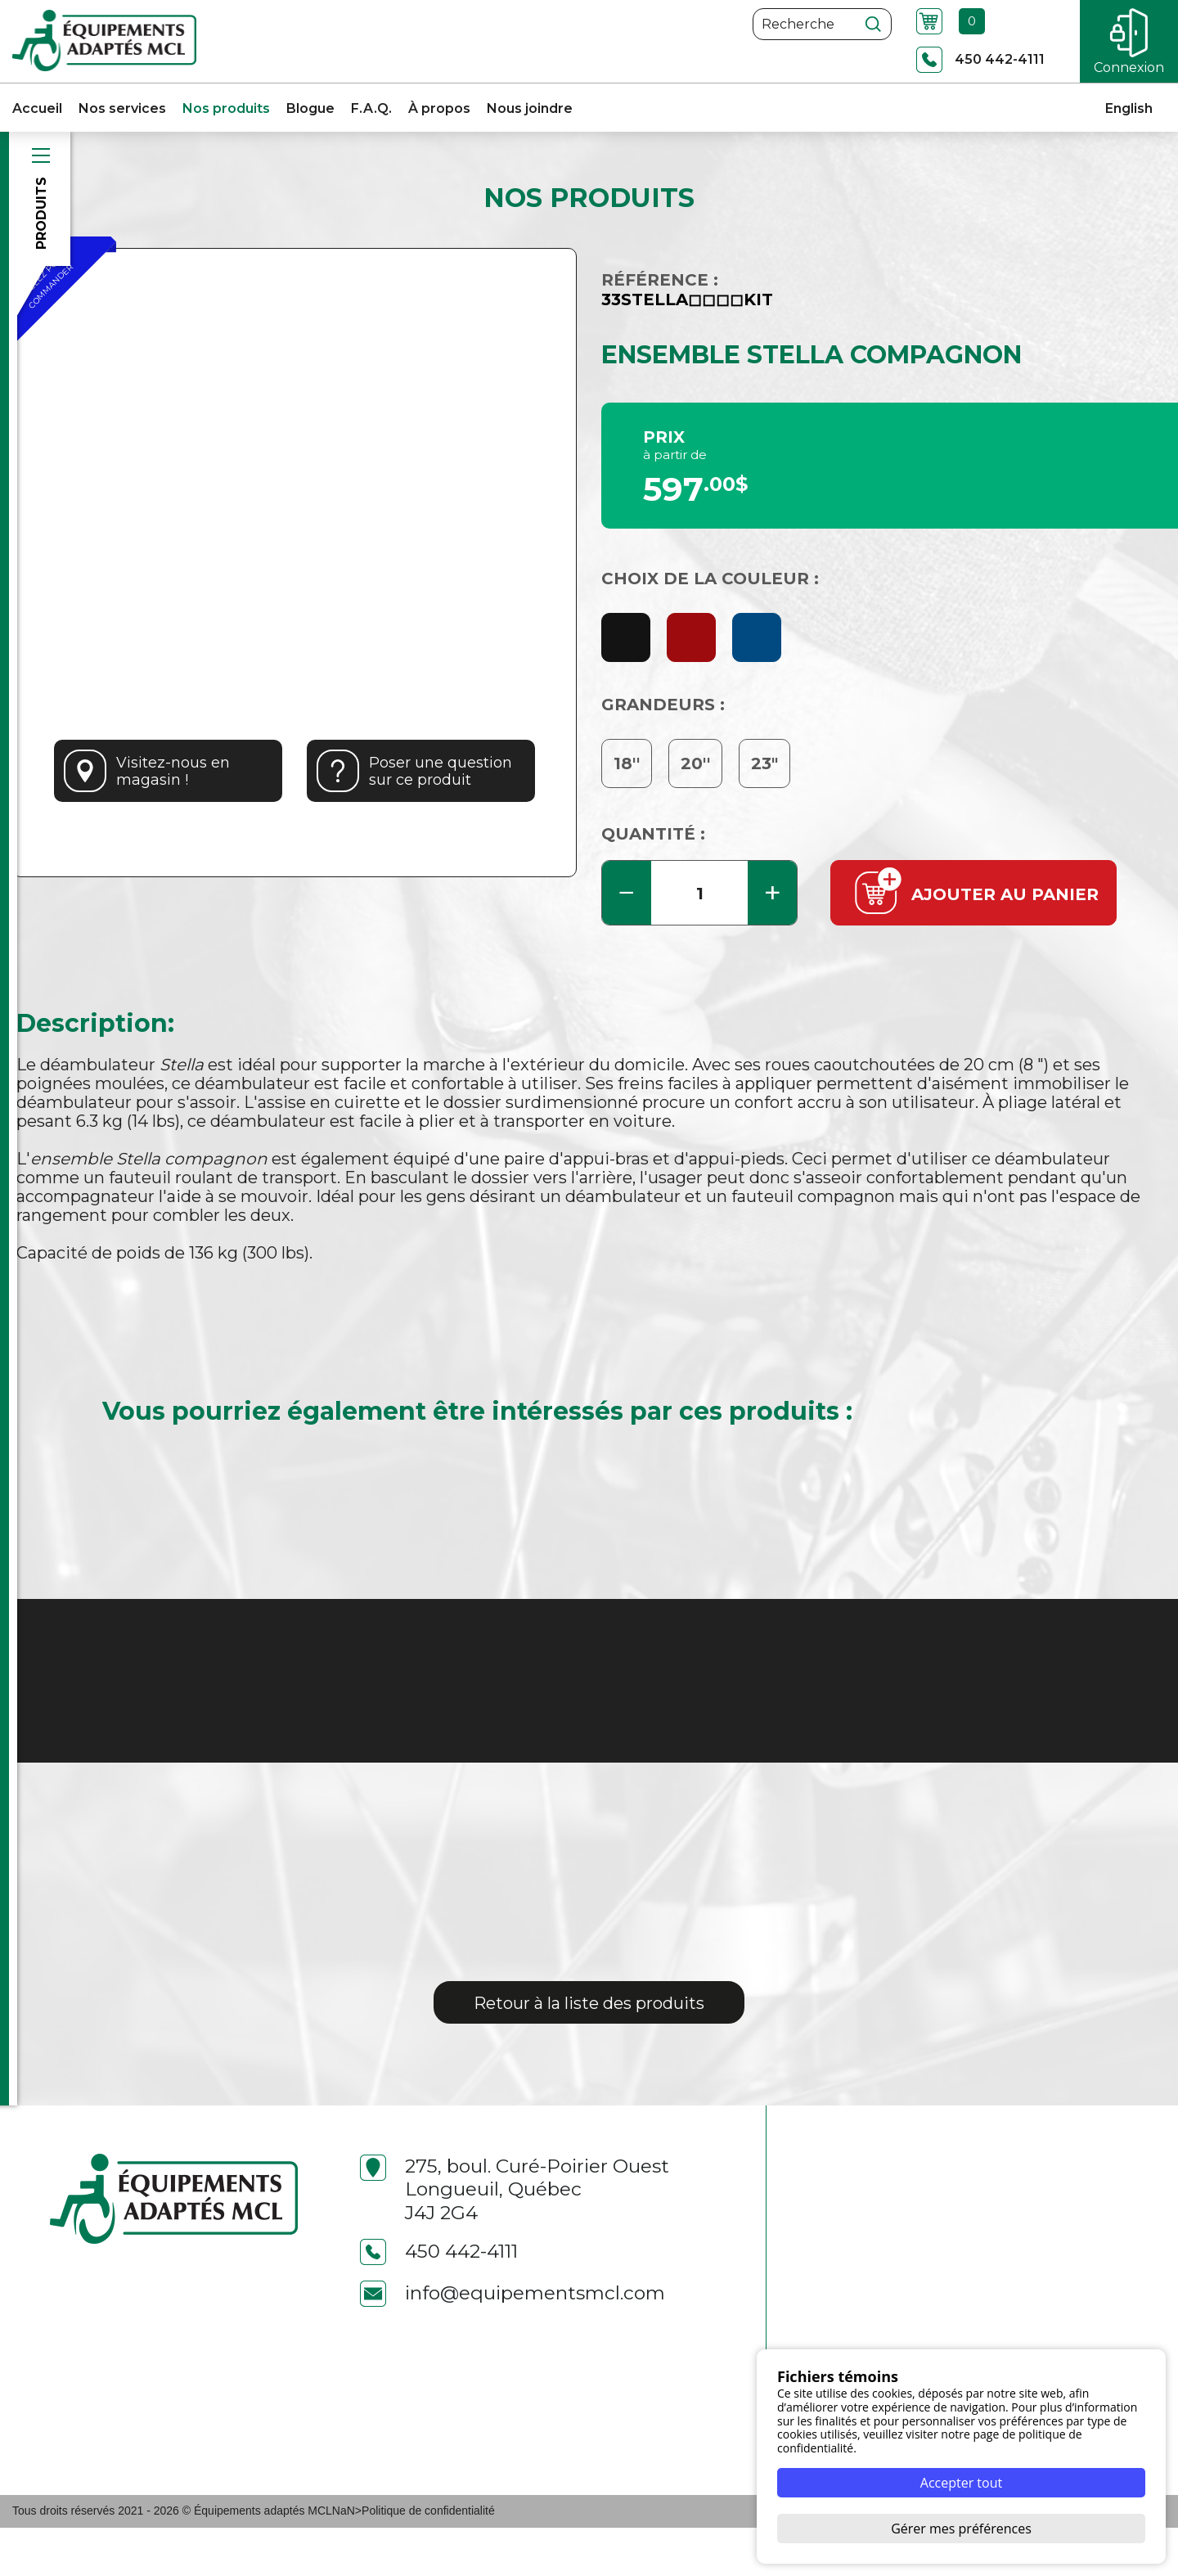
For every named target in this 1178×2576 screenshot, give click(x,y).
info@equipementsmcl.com (512, 2341)
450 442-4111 (439, 2300)
